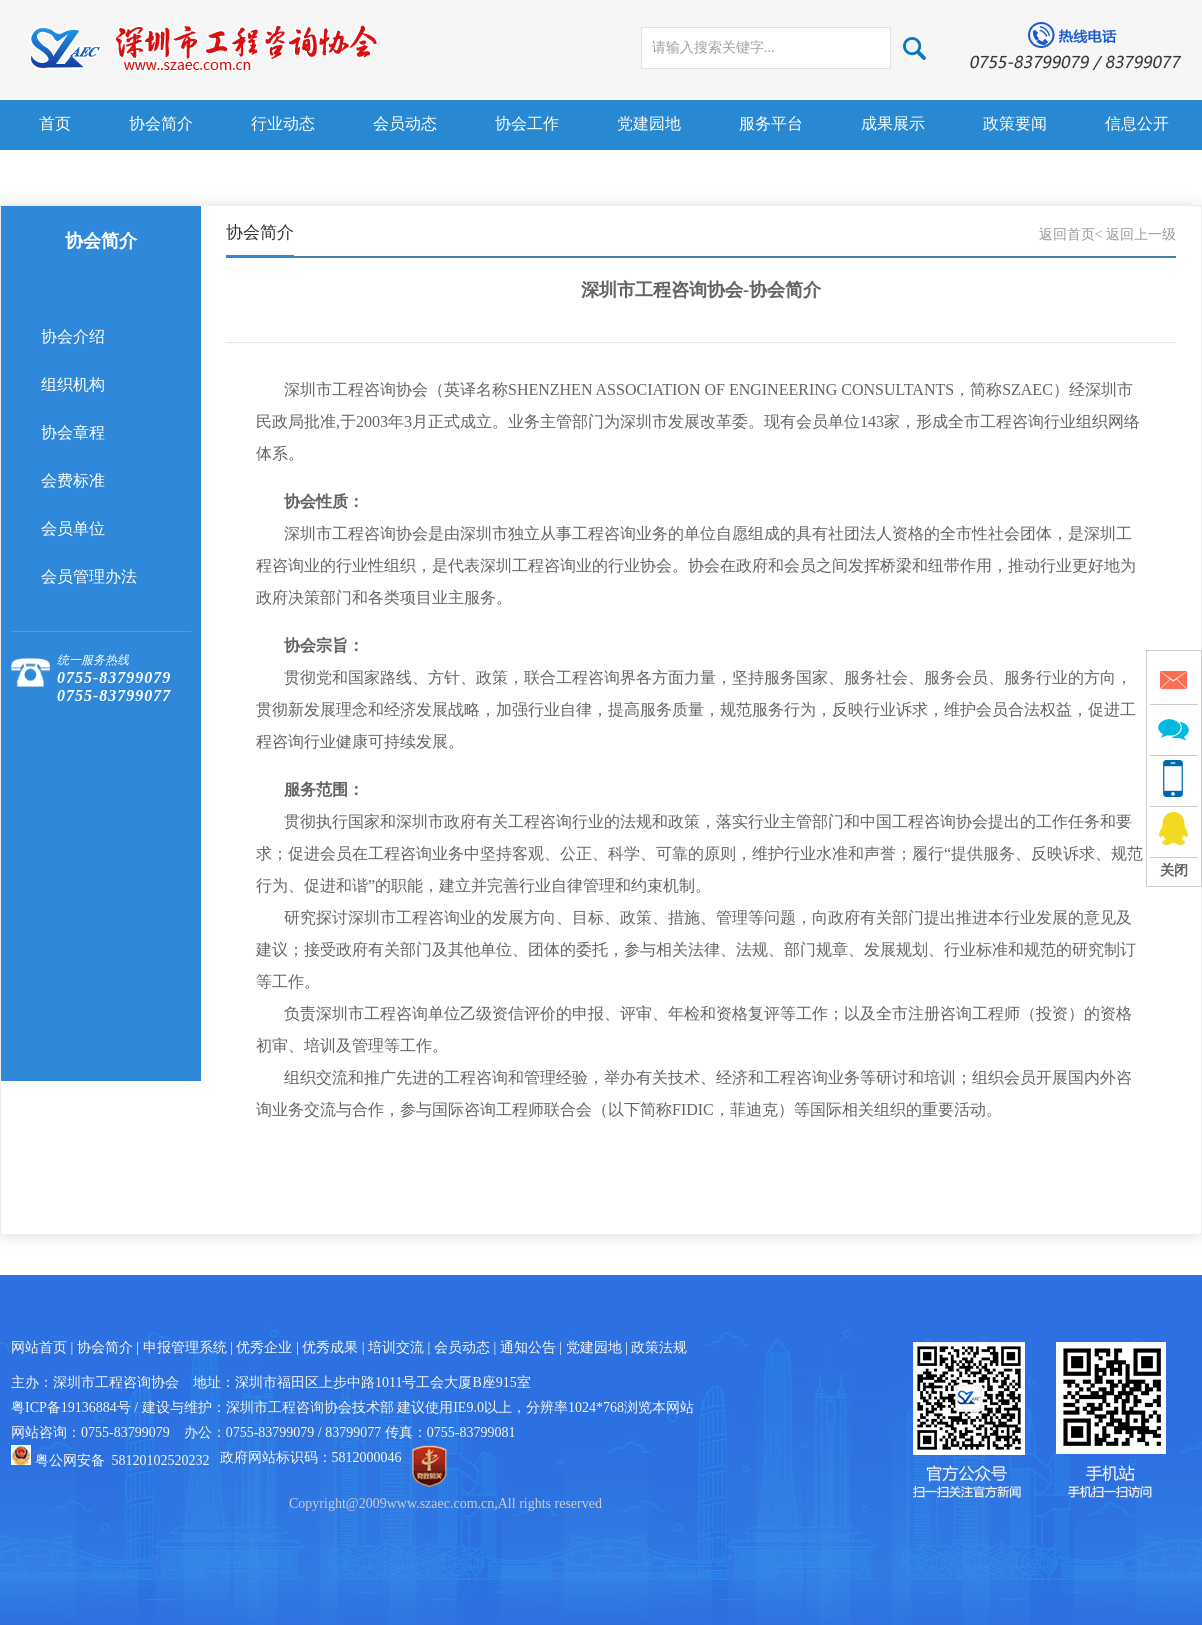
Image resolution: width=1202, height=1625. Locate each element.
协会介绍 (73, 336)
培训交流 (396, 1347)
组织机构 (73, 384)
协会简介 (161, 123)
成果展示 (893, 123)
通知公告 (528, 1347)
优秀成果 (330, 1347)
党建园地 (649, 123)
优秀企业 (264, 1347)
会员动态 (405, 123)
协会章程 (73, 432)
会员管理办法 (89, 576)
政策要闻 (1015, 123)
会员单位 (73, 528)
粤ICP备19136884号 (71, 1407)
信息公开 (1137, 123)
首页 (55, 123)
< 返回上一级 (1135, 234)
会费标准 (73, 480)
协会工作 (527, 123)
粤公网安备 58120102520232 (122, 1460)
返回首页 (1067, 234)
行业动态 (283, 123)
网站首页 (39, 1347)
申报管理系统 (185, 1347)
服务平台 (771, 123)
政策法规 (659, 1347)
